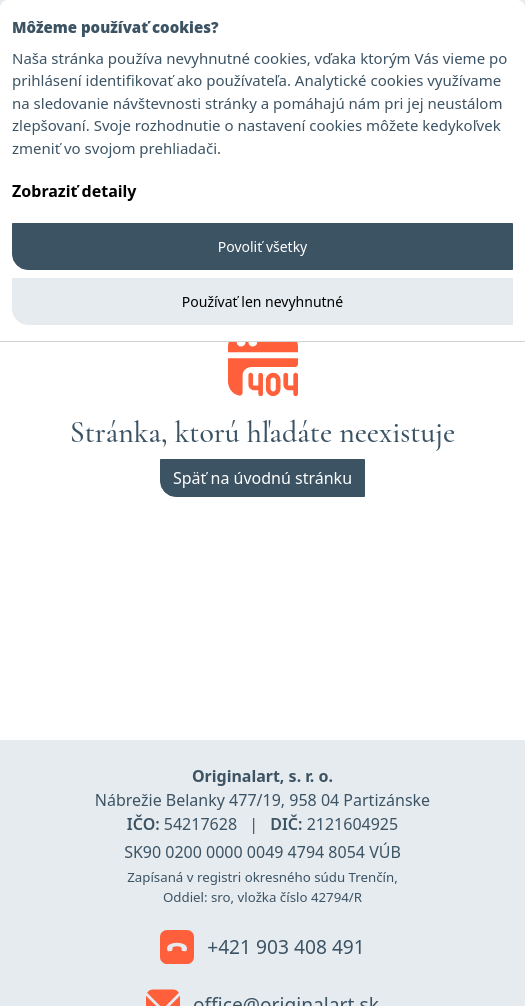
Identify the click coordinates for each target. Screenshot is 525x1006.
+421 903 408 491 (262, 948)
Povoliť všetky (263, 246)
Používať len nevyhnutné (262, 301)
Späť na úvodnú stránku (262, 478)
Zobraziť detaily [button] (74, 191)
